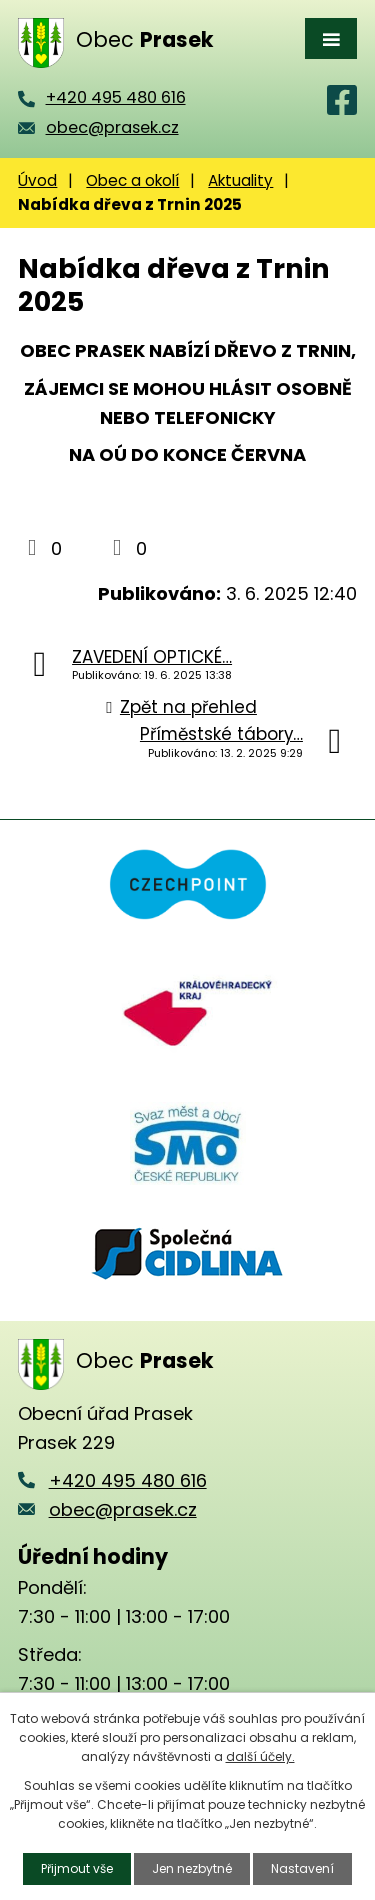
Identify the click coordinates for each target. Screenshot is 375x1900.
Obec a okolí (132, 180)
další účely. (260, 1756)
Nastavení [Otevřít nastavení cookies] (302, 1868)
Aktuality (240, 180)
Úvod (37, 180)
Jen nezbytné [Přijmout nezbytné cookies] (192, 1868)
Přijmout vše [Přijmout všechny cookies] (77, 1868)
